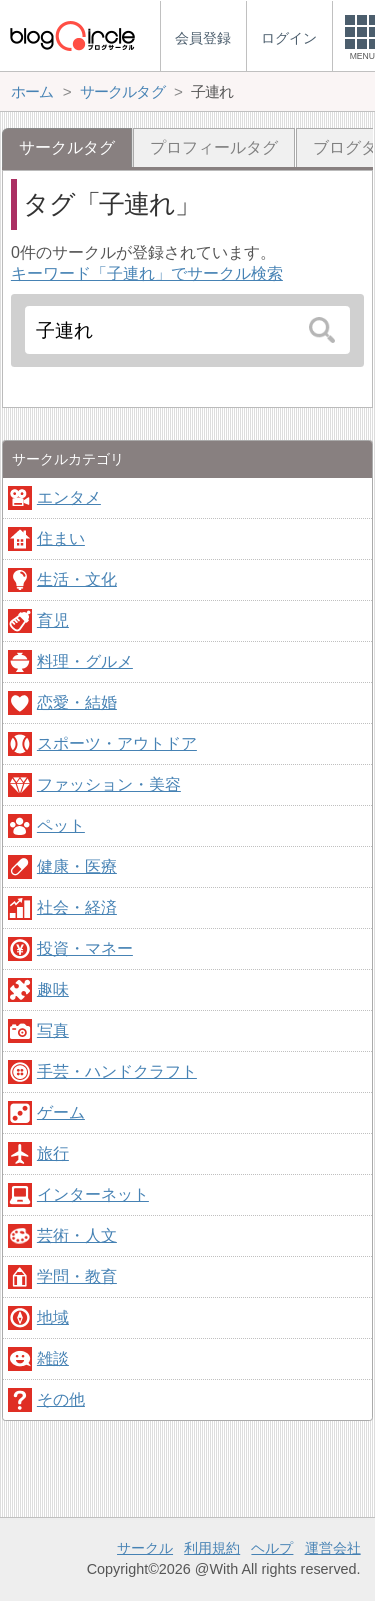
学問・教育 (77, 1276)
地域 (53, 1317)
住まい (61, 538)
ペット (61, 825)
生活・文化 (77, 579)
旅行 (53, 1153)
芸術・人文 (77, 1235)
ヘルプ (272, 1548)
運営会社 (333, 1548)
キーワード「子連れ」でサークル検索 (147, 273)
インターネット (93, 1194)
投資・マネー (85, 948)
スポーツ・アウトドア (117, 743)
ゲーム (61, 1112)
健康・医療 (77, 866)
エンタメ (69, 497)
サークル (145, 1548)
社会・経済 (77, 907)
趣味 (53, 989)
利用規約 (212, 1548)
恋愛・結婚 (77, 702)
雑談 (53, 1358)
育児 (53, 620)
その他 (61, 1399)
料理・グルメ (85, 661)
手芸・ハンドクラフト (117, 1071)
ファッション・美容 (109, 784)
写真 (53, 1030)
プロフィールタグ (214, 147)
